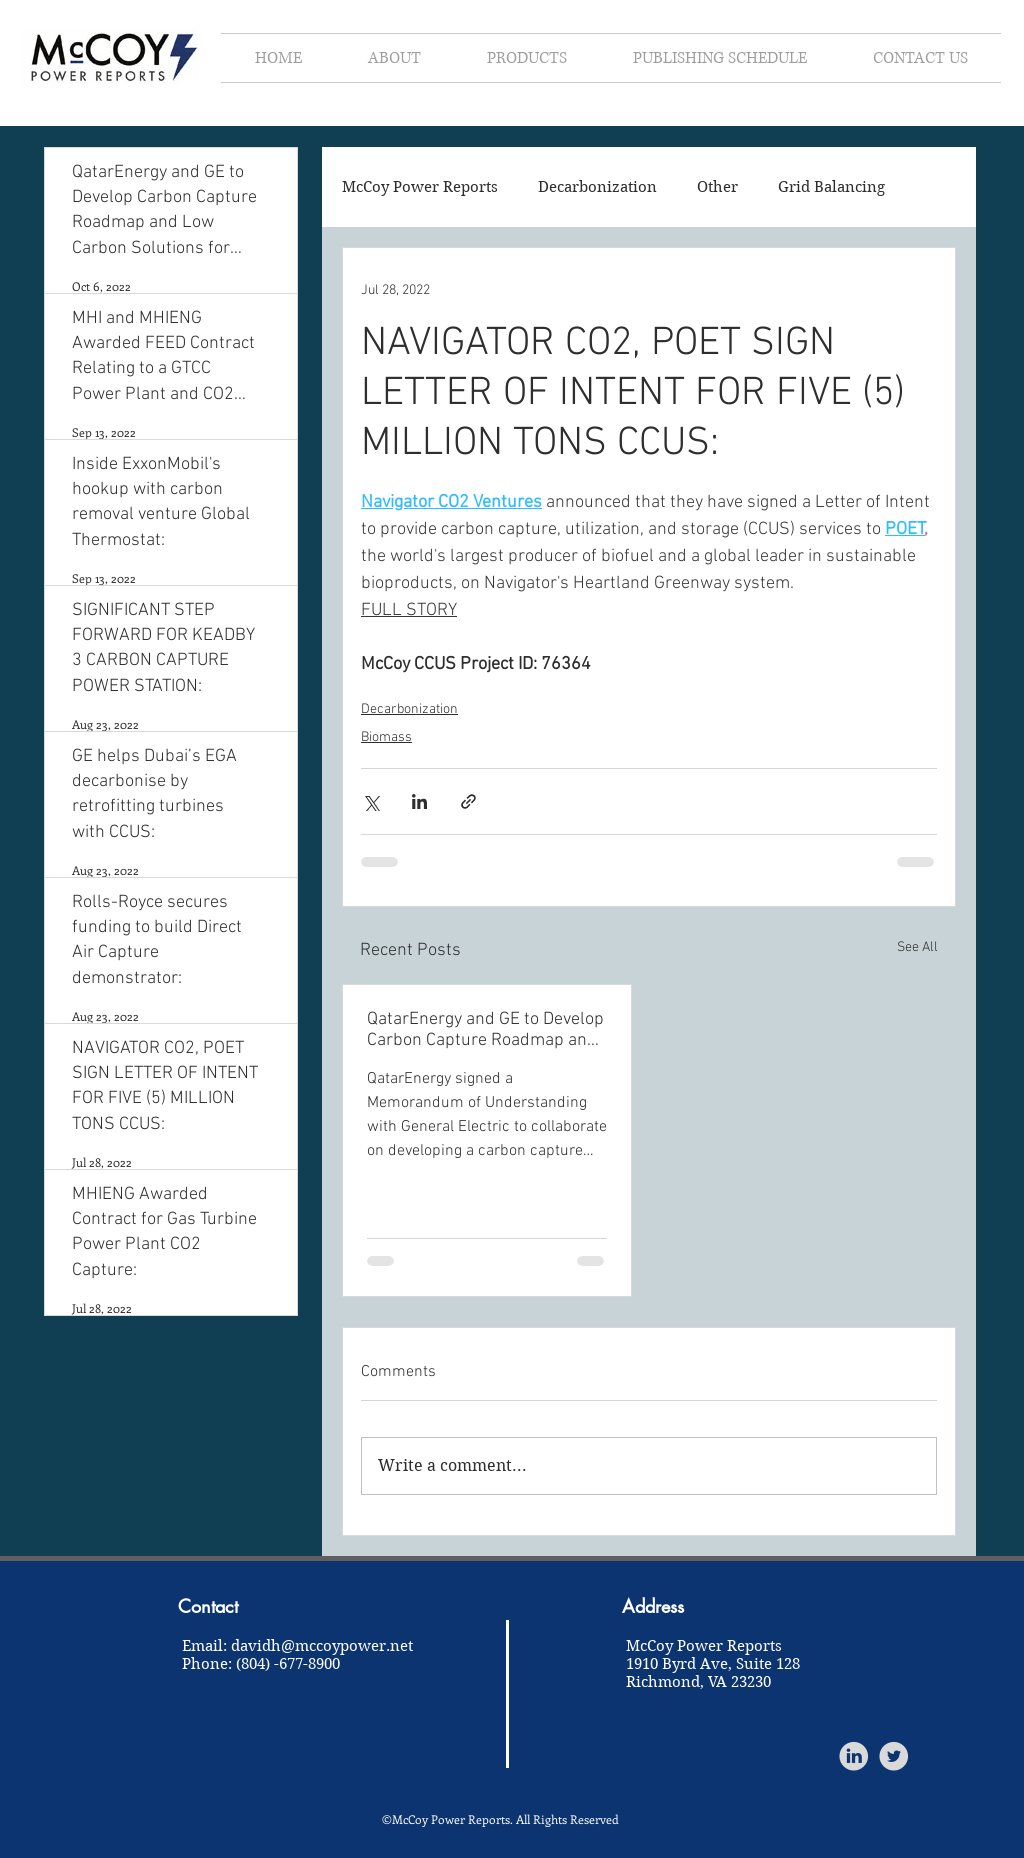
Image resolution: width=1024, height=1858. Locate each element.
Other (717, 187)
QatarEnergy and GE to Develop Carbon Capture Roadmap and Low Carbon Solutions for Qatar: (485, 1030)
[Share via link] (468, 801)
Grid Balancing (831, 187)
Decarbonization (597, 187)
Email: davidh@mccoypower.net (297, 1646)
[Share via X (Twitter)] (370, 801)
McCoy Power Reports (420, 187)
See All (917, 947)
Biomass (386, 737)
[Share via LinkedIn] (419, 801)
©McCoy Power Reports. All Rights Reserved (500, 1819)
